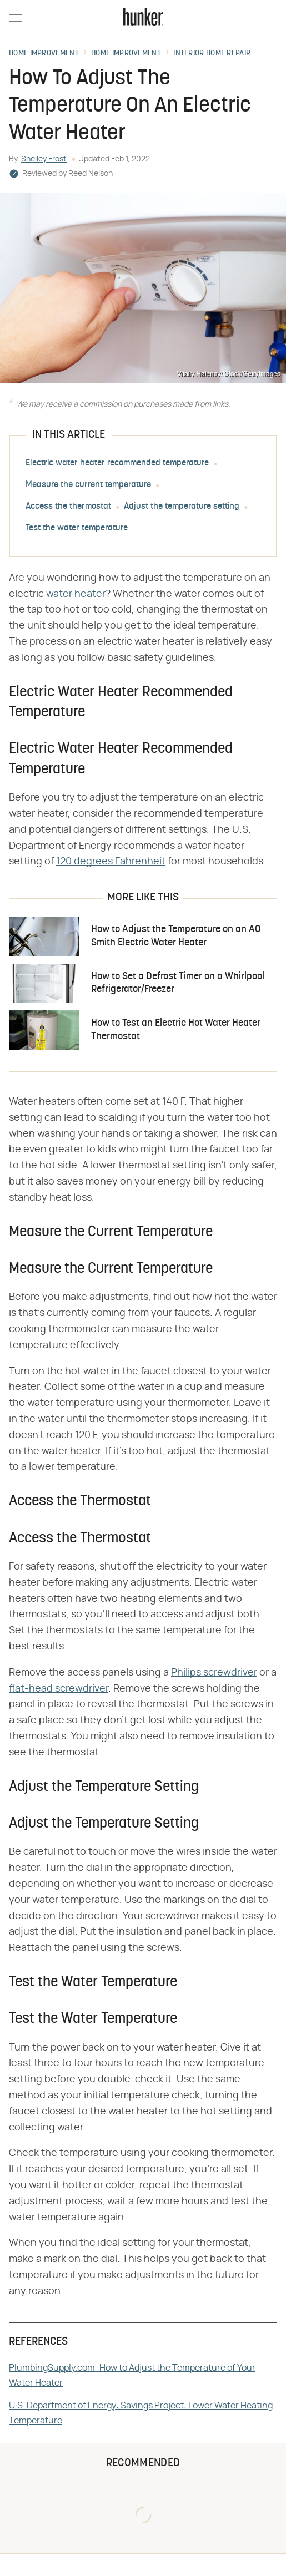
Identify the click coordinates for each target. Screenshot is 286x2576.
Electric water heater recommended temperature (117, 463)
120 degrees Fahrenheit (110, 862)
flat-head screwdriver (58, 1689)
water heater (76, 594)
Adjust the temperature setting (181, 506)
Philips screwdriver (214, 1673)
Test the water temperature (77, 528)
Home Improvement (44, 54)
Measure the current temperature (88, 484)
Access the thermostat (68, 506)
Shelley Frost (44, 159)
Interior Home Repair (211, 54)
